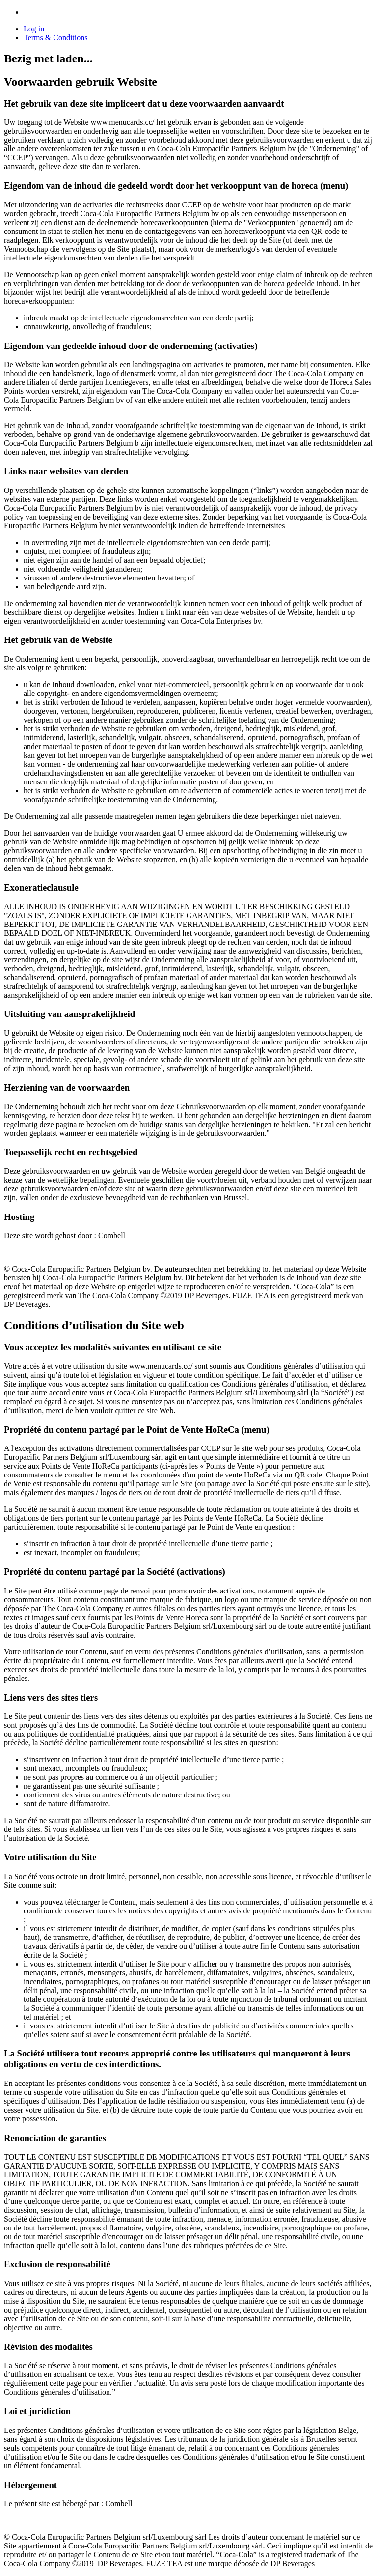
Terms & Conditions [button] (55, 37)
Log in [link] (34, 29)
